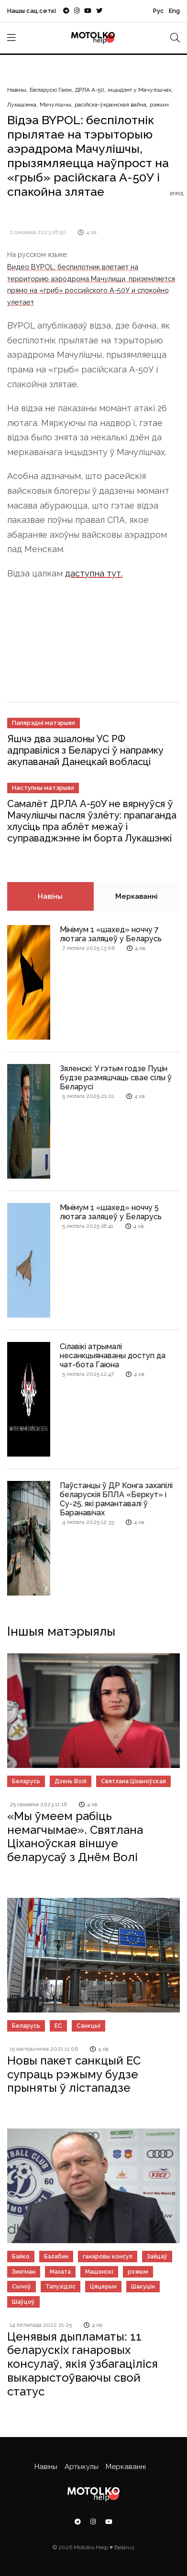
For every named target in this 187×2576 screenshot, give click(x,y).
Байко (21, 2256)
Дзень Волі (71, 1781)
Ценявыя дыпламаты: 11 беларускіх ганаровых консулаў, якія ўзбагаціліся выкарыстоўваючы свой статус (82, 2364)
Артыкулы (82, 2466)
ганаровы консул (107, 2256)
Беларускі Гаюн (51, 89)
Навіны (16, 89)
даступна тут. (93, 573)
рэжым (159, 104)
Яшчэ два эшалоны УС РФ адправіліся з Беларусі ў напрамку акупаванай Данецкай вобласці (85, 750)
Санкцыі (88, 2025)
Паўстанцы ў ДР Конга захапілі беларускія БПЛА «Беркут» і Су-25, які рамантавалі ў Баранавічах (116, 1499)
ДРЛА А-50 (89, 89)
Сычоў (21, 2286)
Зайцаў (157, 2256)
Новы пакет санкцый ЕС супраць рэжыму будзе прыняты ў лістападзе (74, 2074)
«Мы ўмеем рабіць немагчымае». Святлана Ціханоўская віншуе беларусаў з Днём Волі (75, 1836)
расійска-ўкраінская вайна (110, 104)
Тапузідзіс (60, 2286)
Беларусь (26, 1781)
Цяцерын (103, 2286)
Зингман (23, 2271)
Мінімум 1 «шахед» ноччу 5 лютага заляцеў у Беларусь (111, 1212)
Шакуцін (143, 2286)
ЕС (58, 2025)
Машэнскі (99, 2271)
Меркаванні (136, 896)
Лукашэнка (21, 104)
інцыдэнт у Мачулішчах (139, 89)
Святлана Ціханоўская (133, 1781)
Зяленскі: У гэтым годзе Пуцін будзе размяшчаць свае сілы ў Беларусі (116, 1077)
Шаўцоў (23, 2302)
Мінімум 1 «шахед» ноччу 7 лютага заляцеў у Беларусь (111, 934)
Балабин (56, 2256)
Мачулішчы (55, 104)
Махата (60, 2271)
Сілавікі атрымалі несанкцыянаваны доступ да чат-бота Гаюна (112, 1355)
